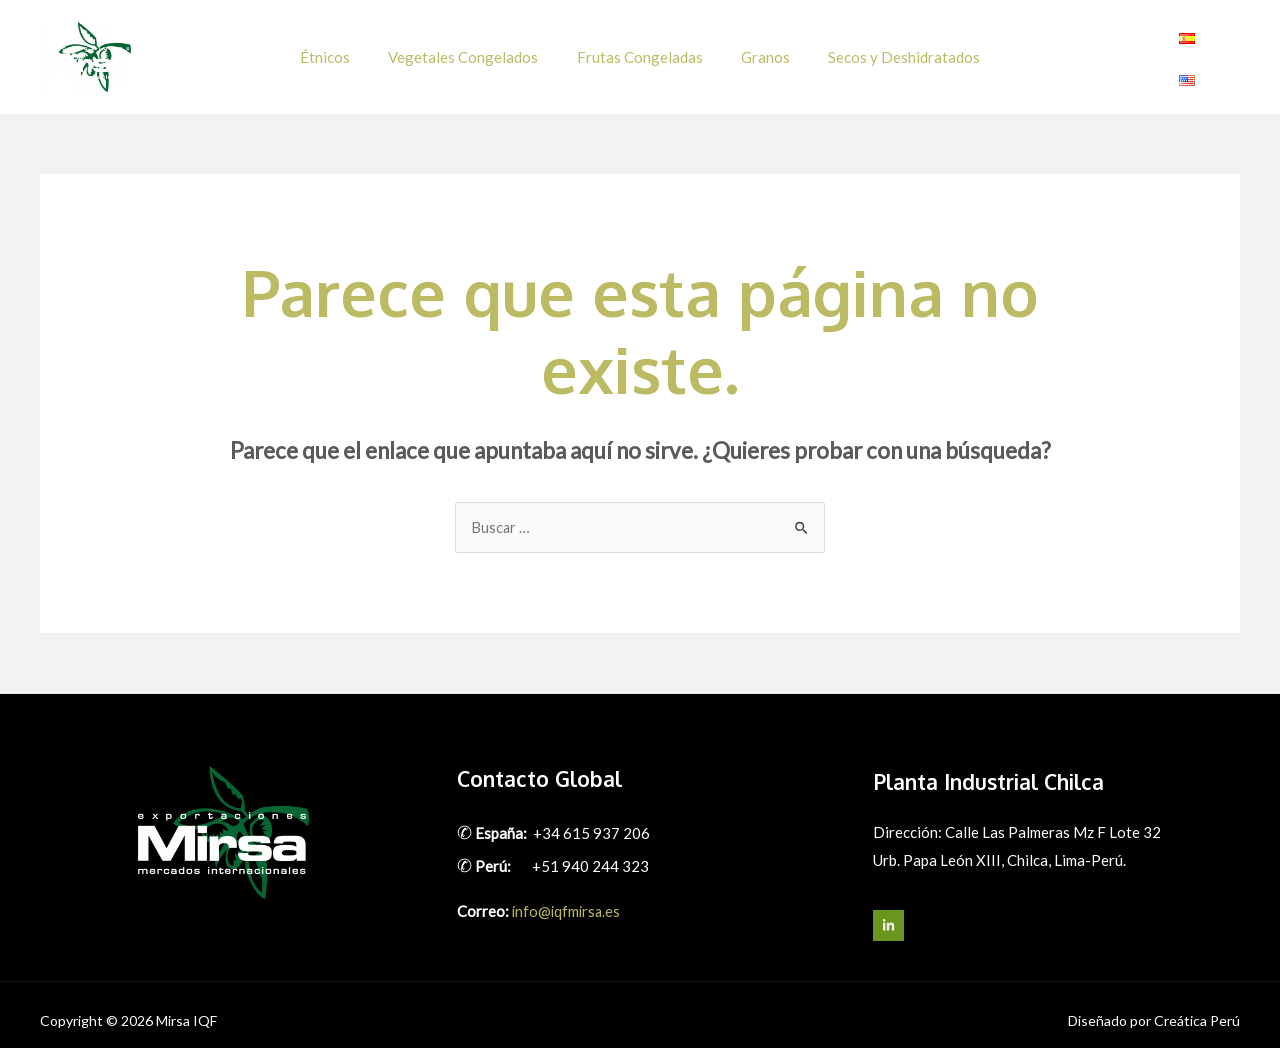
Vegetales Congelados (472, 50)
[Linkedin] (1227, 51)
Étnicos (342, 50)
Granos (757, 50)
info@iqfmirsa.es (568, 898)
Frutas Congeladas (640, 50)
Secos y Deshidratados (888, 50)
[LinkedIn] (888, 912)
